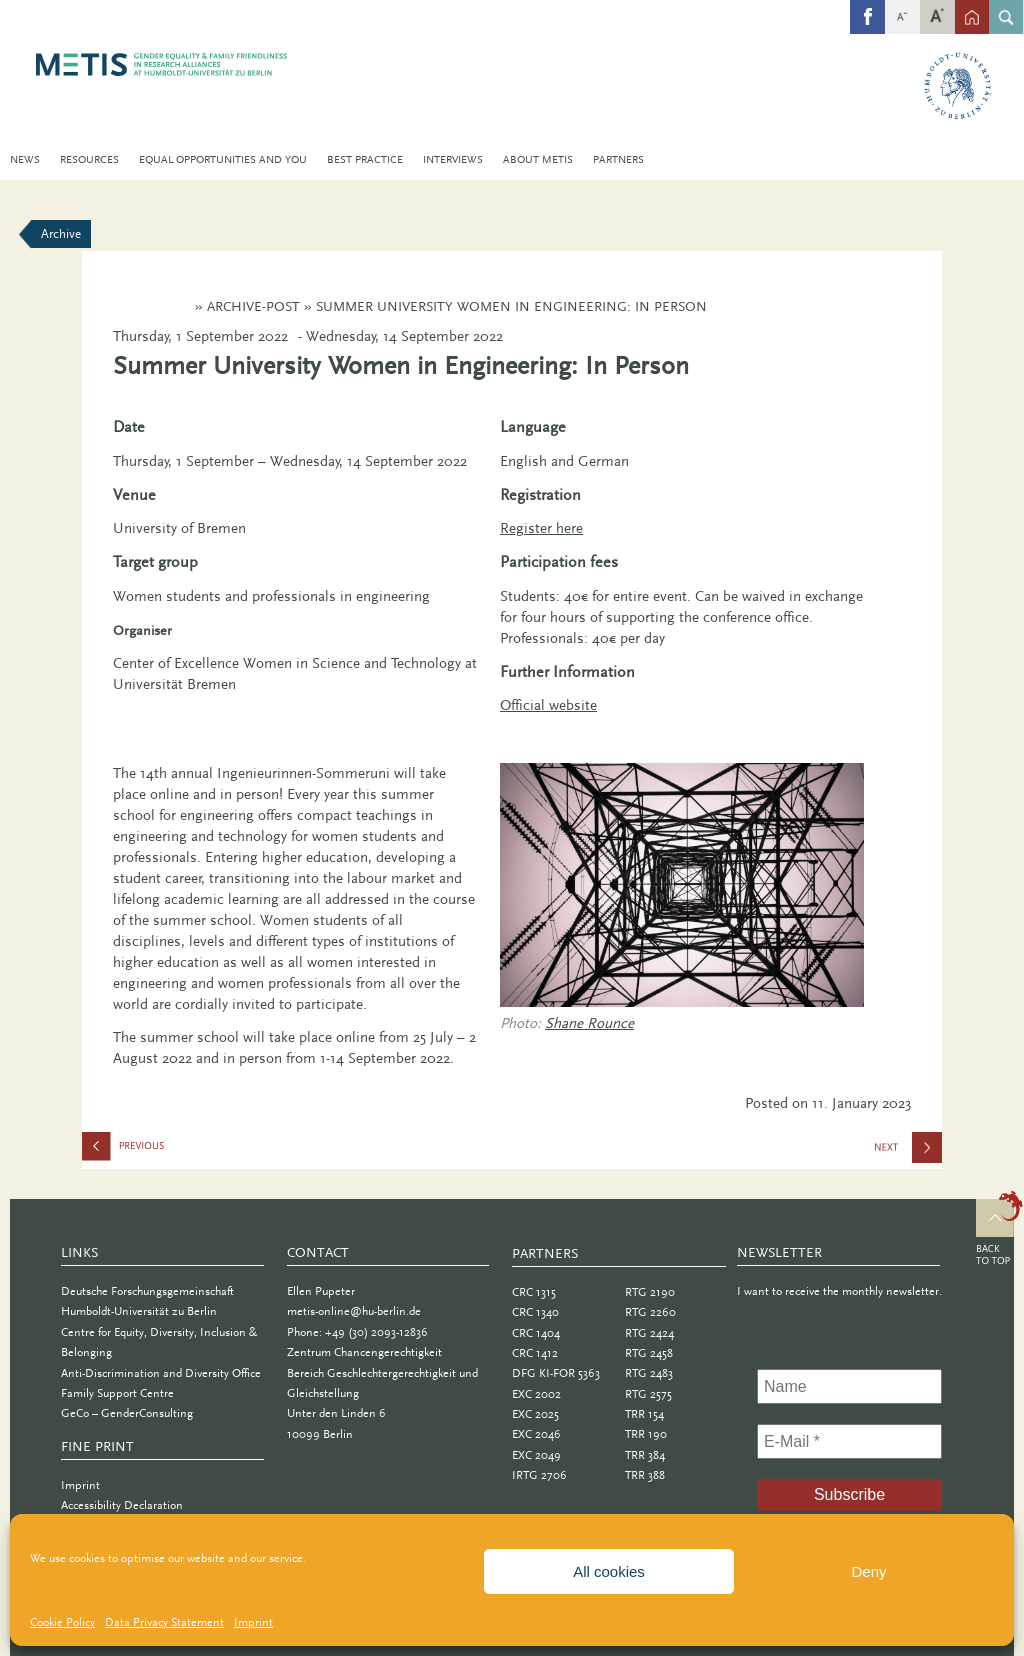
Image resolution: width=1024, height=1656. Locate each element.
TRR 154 (644, 1414)
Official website (548, 705)
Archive (61, 233)
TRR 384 (645, 1455)
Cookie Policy (62, 1622)
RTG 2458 (649, 1353)
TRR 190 (646, 1434)
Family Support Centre (117, 1393)
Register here (541, 528)
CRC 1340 (535, 1312)
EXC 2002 (536, 1394)
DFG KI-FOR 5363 (556, 1373)
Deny (868, 1571)
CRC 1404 (536, 1333)
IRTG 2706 (539, 1475)
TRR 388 (645, 1475)
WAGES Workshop (910, 1154)
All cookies (609, 1571)
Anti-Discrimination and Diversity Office (161, 1373)
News (25, 159)
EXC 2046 (536, 1434)
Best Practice (365, 159)
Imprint (253, 1622)
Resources (89, 159)
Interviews (453, 159)
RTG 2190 (650, 1292)
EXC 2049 (536, 1455)
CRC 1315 (534, 1292)
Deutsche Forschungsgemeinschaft (147, 1291)
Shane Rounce (589, 1023)
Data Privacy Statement (164, 1622)
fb (867, 7)
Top (999, 1231)
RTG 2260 (650, 1312)
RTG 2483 (649, 1373)
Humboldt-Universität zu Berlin (139, 1311)
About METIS (538, 159)
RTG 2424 (649, 1333)
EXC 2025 (535, 1414)
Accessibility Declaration (122, 1505)
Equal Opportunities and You (223, 159)
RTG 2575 (648, 1394)
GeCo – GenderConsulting (127, 1413)
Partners (618, 159)
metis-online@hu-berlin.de (354, 1311)
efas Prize (182, 1150)
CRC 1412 (535, 1353)
